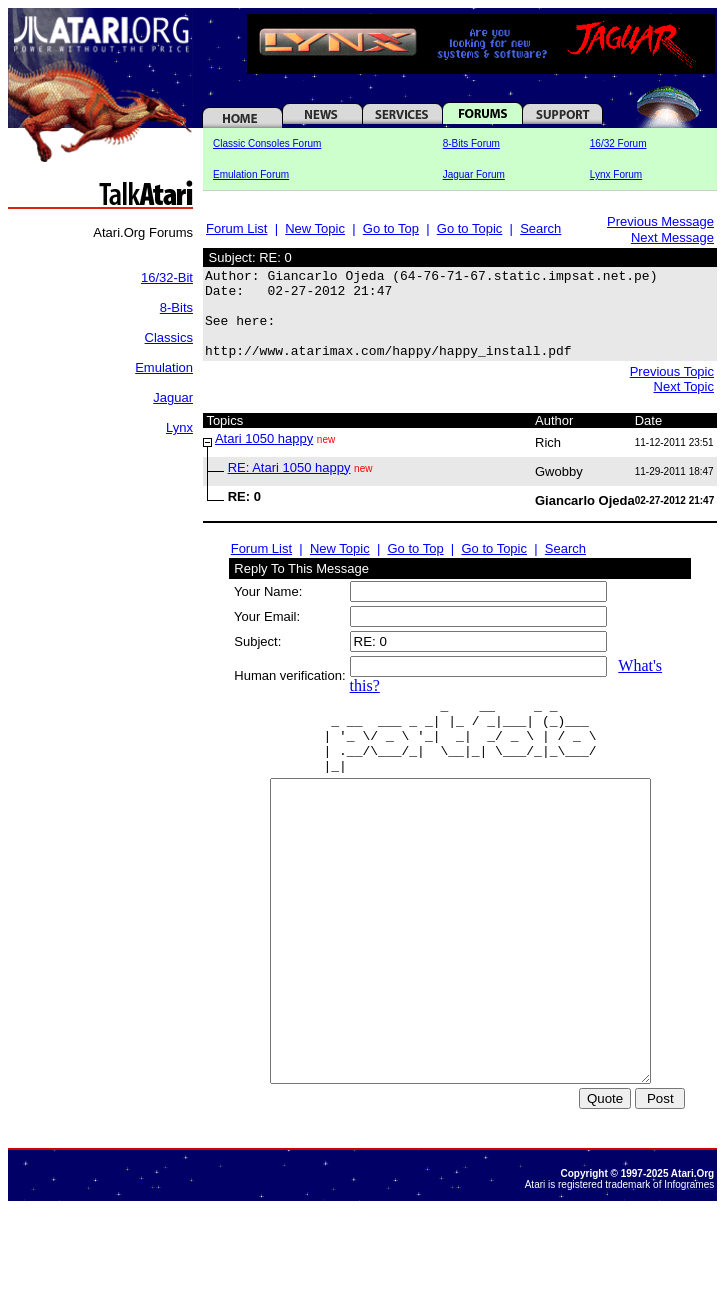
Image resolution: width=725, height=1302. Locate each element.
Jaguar (173, 397)
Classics (169, 337)
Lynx (179, 427)
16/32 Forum (618, 143)
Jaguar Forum (474, 174)
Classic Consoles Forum (267, 143)
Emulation (164, 367)
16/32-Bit (167, 277)
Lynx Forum (616, 174)
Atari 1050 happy (264, 456)
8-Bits (176, 307)
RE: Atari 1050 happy (289, 485)
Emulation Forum (251, 174)
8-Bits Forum (471, 143)
